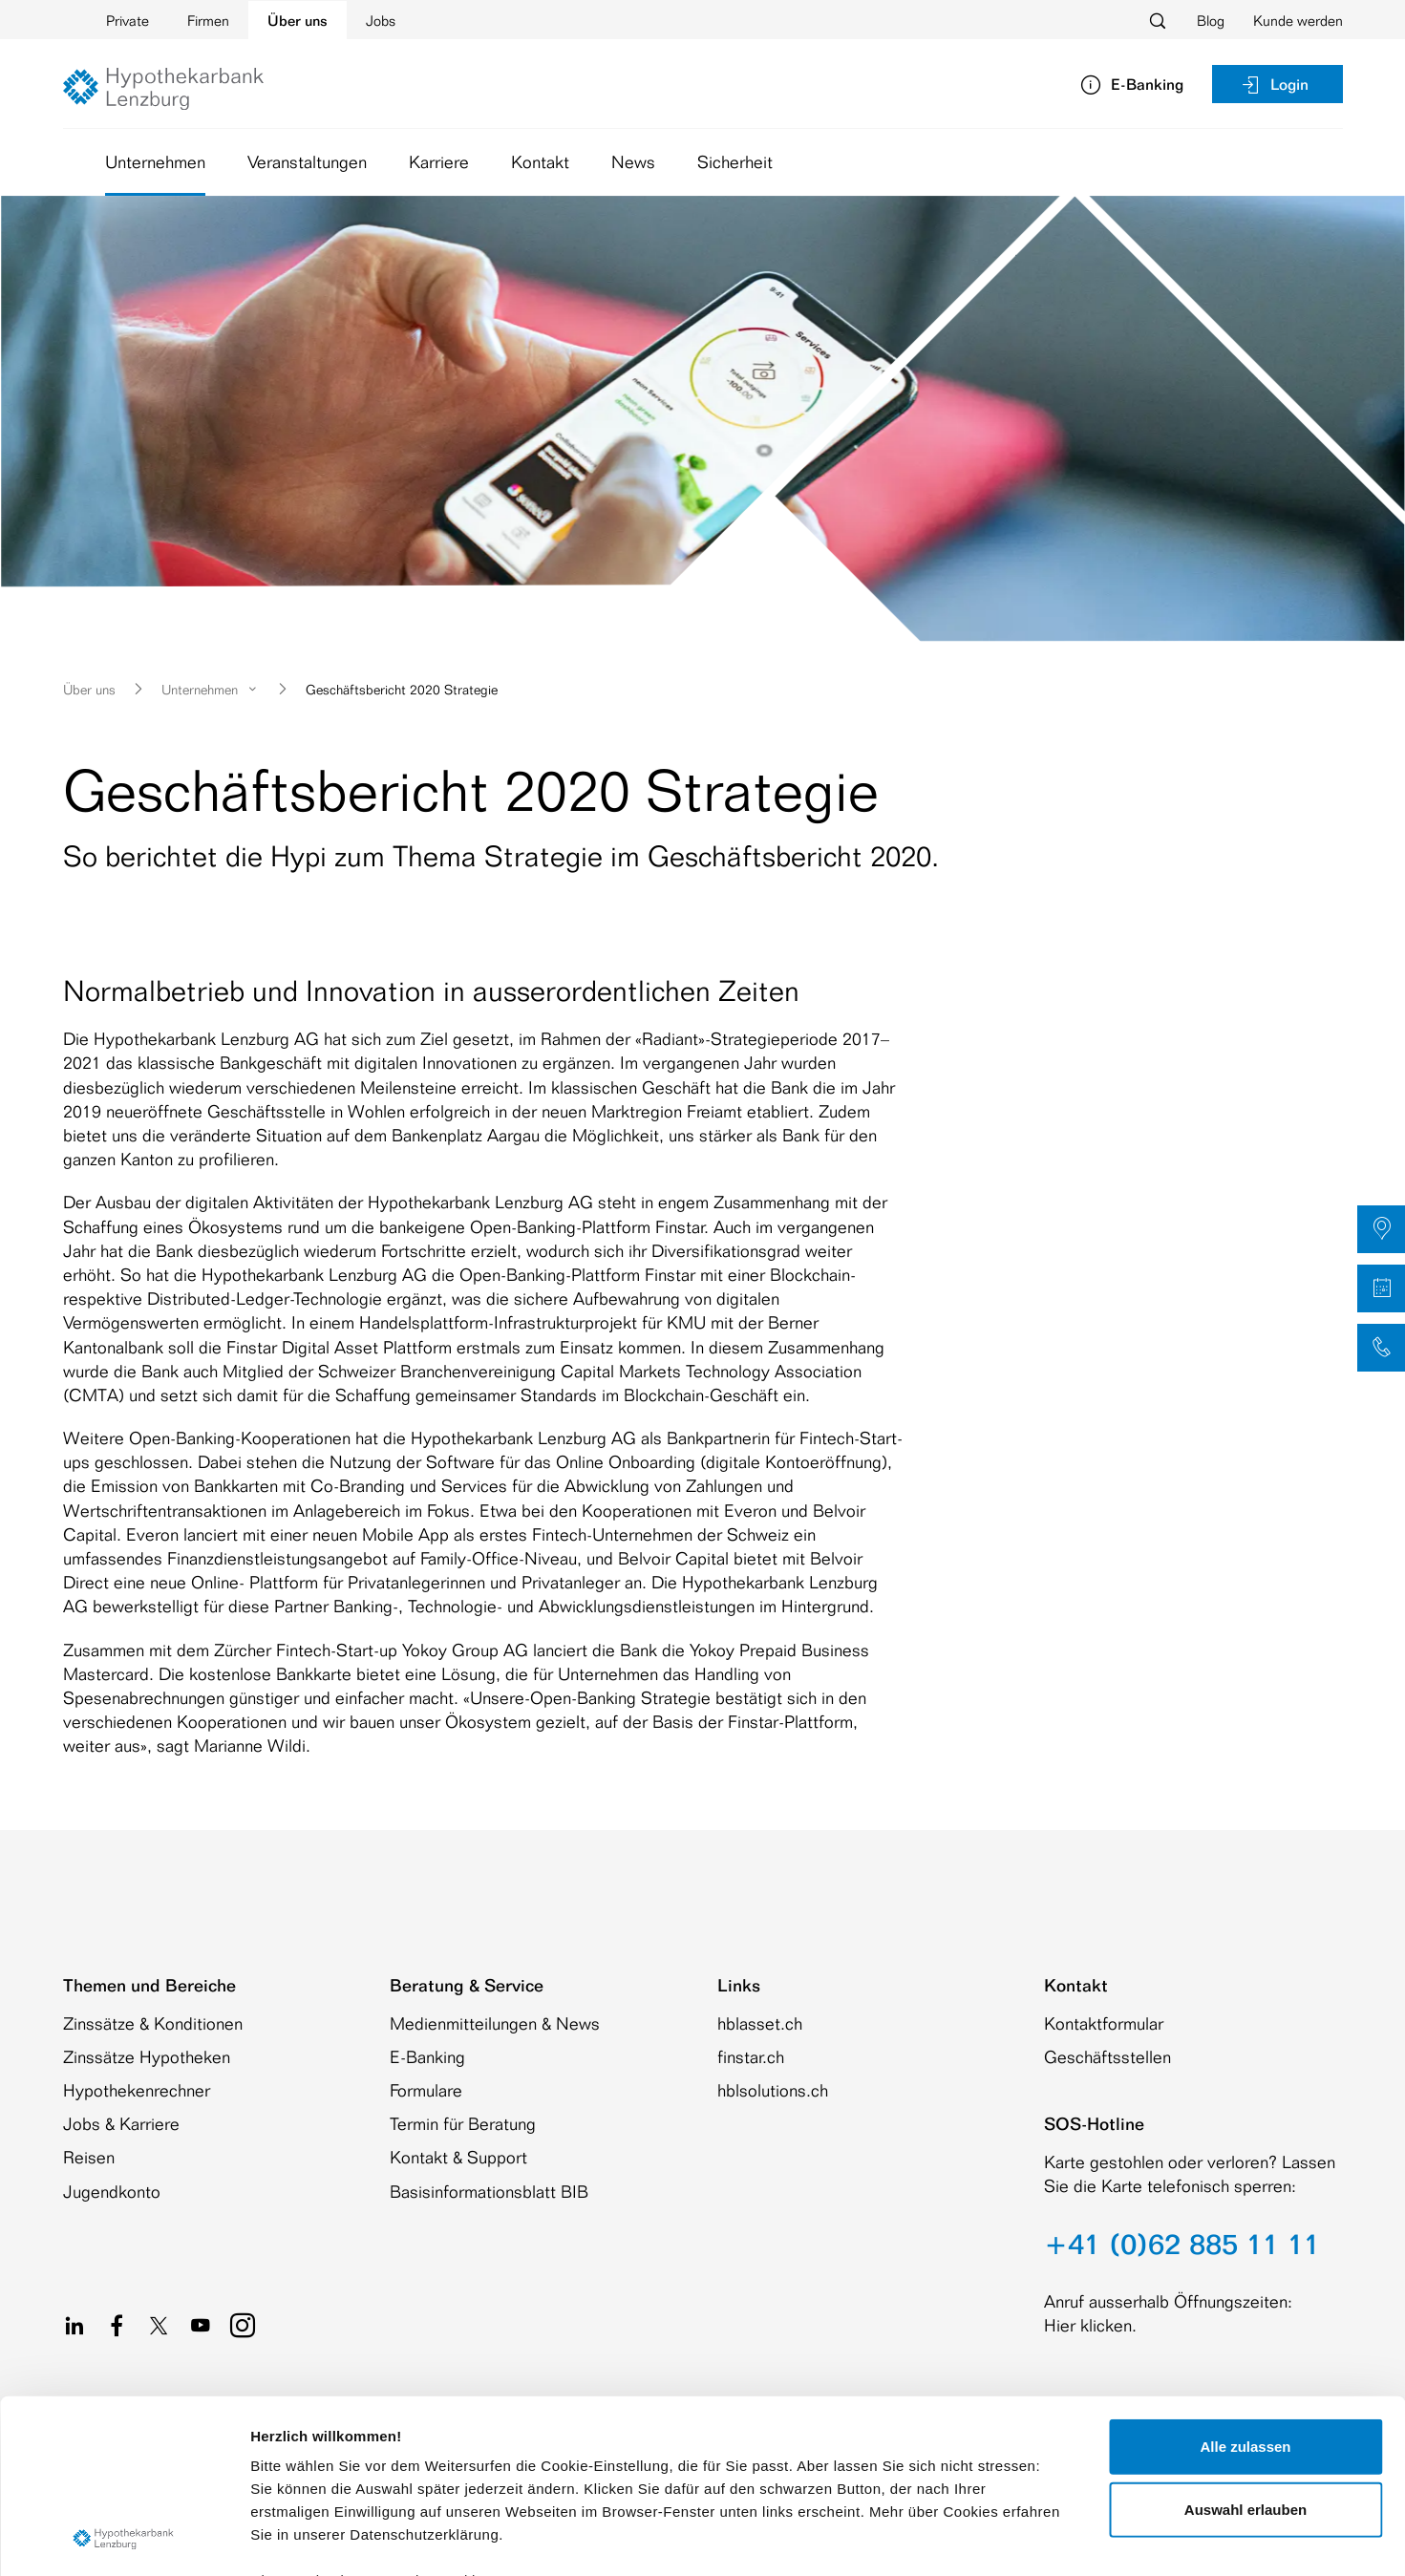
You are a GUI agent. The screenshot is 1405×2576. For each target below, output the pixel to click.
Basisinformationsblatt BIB (489, 2191)
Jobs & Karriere (121, 2123)
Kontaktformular (1103, 2022)
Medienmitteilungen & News (495, 2022)
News (633, 161)
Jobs (380, 20)
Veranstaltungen (307, 161)
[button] (1381, 1229)
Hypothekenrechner (136, 2089)
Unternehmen (155, 161)
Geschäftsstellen (1107, 2056)
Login (1274, 84)
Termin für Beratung (463, 2123)
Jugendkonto (111, 2191)
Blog (1210, 20)
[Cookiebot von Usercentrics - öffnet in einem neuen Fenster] (123, 2538)
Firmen (208, 20)
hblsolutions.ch (772, 2089)
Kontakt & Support (458, 2156)
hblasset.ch (759, 2022)
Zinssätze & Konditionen (153, 2022)
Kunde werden (1298, 20)
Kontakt (540, 161)
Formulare (426, 2089)
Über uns (297, 20)
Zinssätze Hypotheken (146, 2056)
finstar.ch (750, 2056)
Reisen (89, 2156)
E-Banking (427, 2056)
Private (127, 20)
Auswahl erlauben (1245, 2346)
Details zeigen (1016, 2538)
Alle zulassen (1245, 2284)
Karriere (439, 161)
